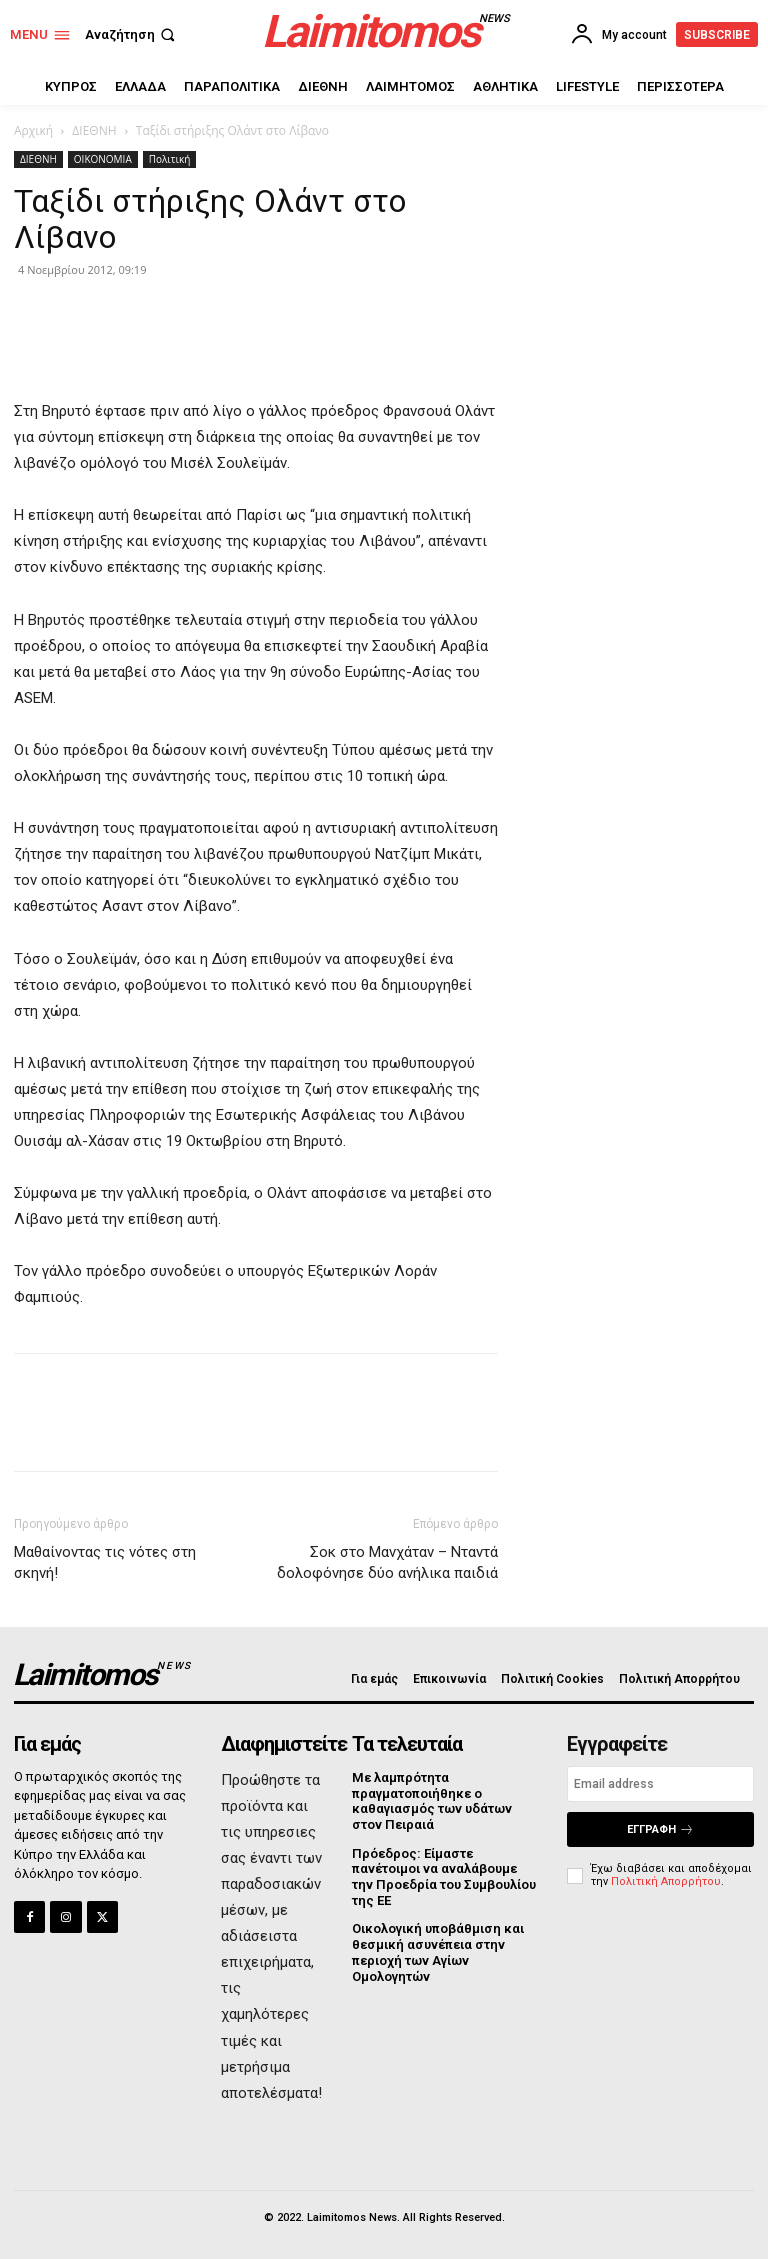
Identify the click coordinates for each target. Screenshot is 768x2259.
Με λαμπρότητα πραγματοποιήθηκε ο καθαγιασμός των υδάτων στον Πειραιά (432, 1801)
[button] (132, 34)
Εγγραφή (660, 1829)
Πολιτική (170, 159)
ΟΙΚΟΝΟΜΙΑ (103, 159)
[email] (660, 1784)
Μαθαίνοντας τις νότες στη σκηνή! (105, 1562)
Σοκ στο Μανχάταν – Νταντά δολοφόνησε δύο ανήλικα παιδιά (387, 1562)
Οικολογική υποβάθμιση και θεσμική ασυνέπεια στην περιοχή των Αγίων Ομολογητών (438, 1952)
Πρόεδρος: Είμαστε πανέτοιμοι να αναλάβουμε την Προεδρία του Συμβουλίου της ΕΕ (444, 1876)
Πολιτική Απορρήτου (666, 1881)
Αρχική (33, 130)
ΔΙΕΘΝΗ (94, 130)
